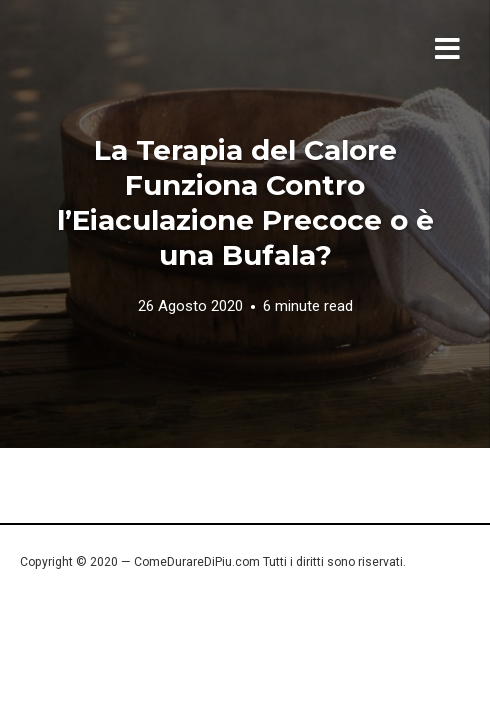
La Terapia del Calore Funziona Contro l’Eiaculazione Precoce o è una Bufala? (245, 202)
